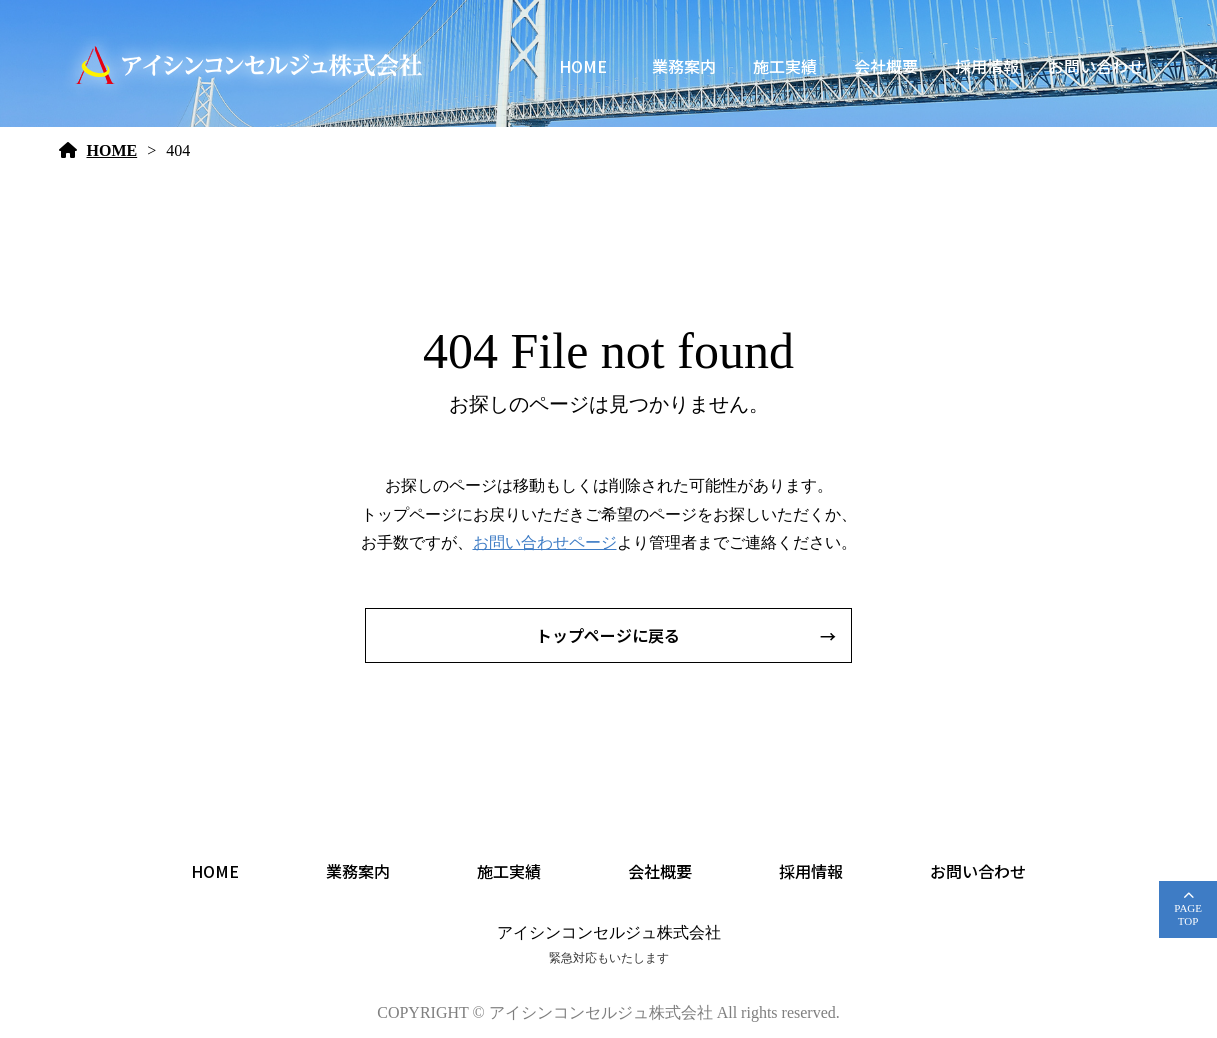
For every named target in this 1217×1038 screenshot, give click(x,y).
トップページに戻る (608, 635)
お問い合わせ (1096, 66)
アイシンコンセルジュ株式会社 (609, 932)
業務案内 (684, 66)
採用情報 (987, 66)
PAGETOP (1188, 914)
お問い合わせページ (545, 542)
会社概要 (886, 66)
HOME (583, 66)
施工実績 (785, 66)
